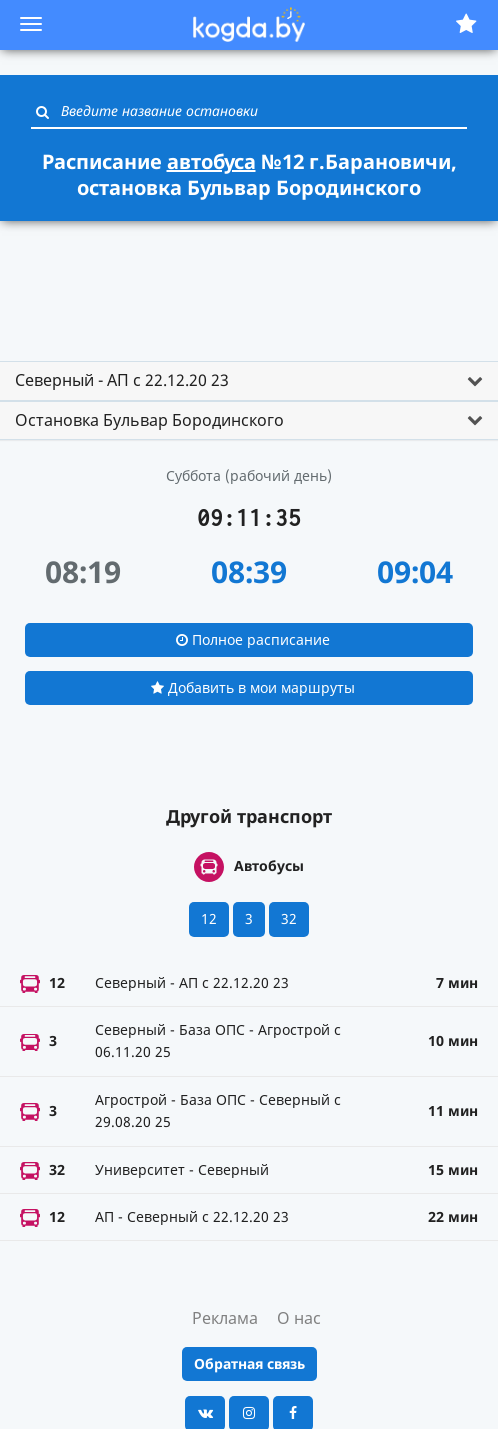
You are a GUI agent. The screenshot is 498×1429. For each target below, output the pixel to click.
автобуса (211, 161)
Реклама (225, 1318)
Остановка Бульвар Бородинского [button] (149, 420)
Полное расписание (253, 639)
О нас (299, 1318)
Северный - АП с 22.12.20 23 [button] (122, 380)
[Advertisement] (249, 282)
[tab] (249, 381)
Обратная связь (249, 1363)
